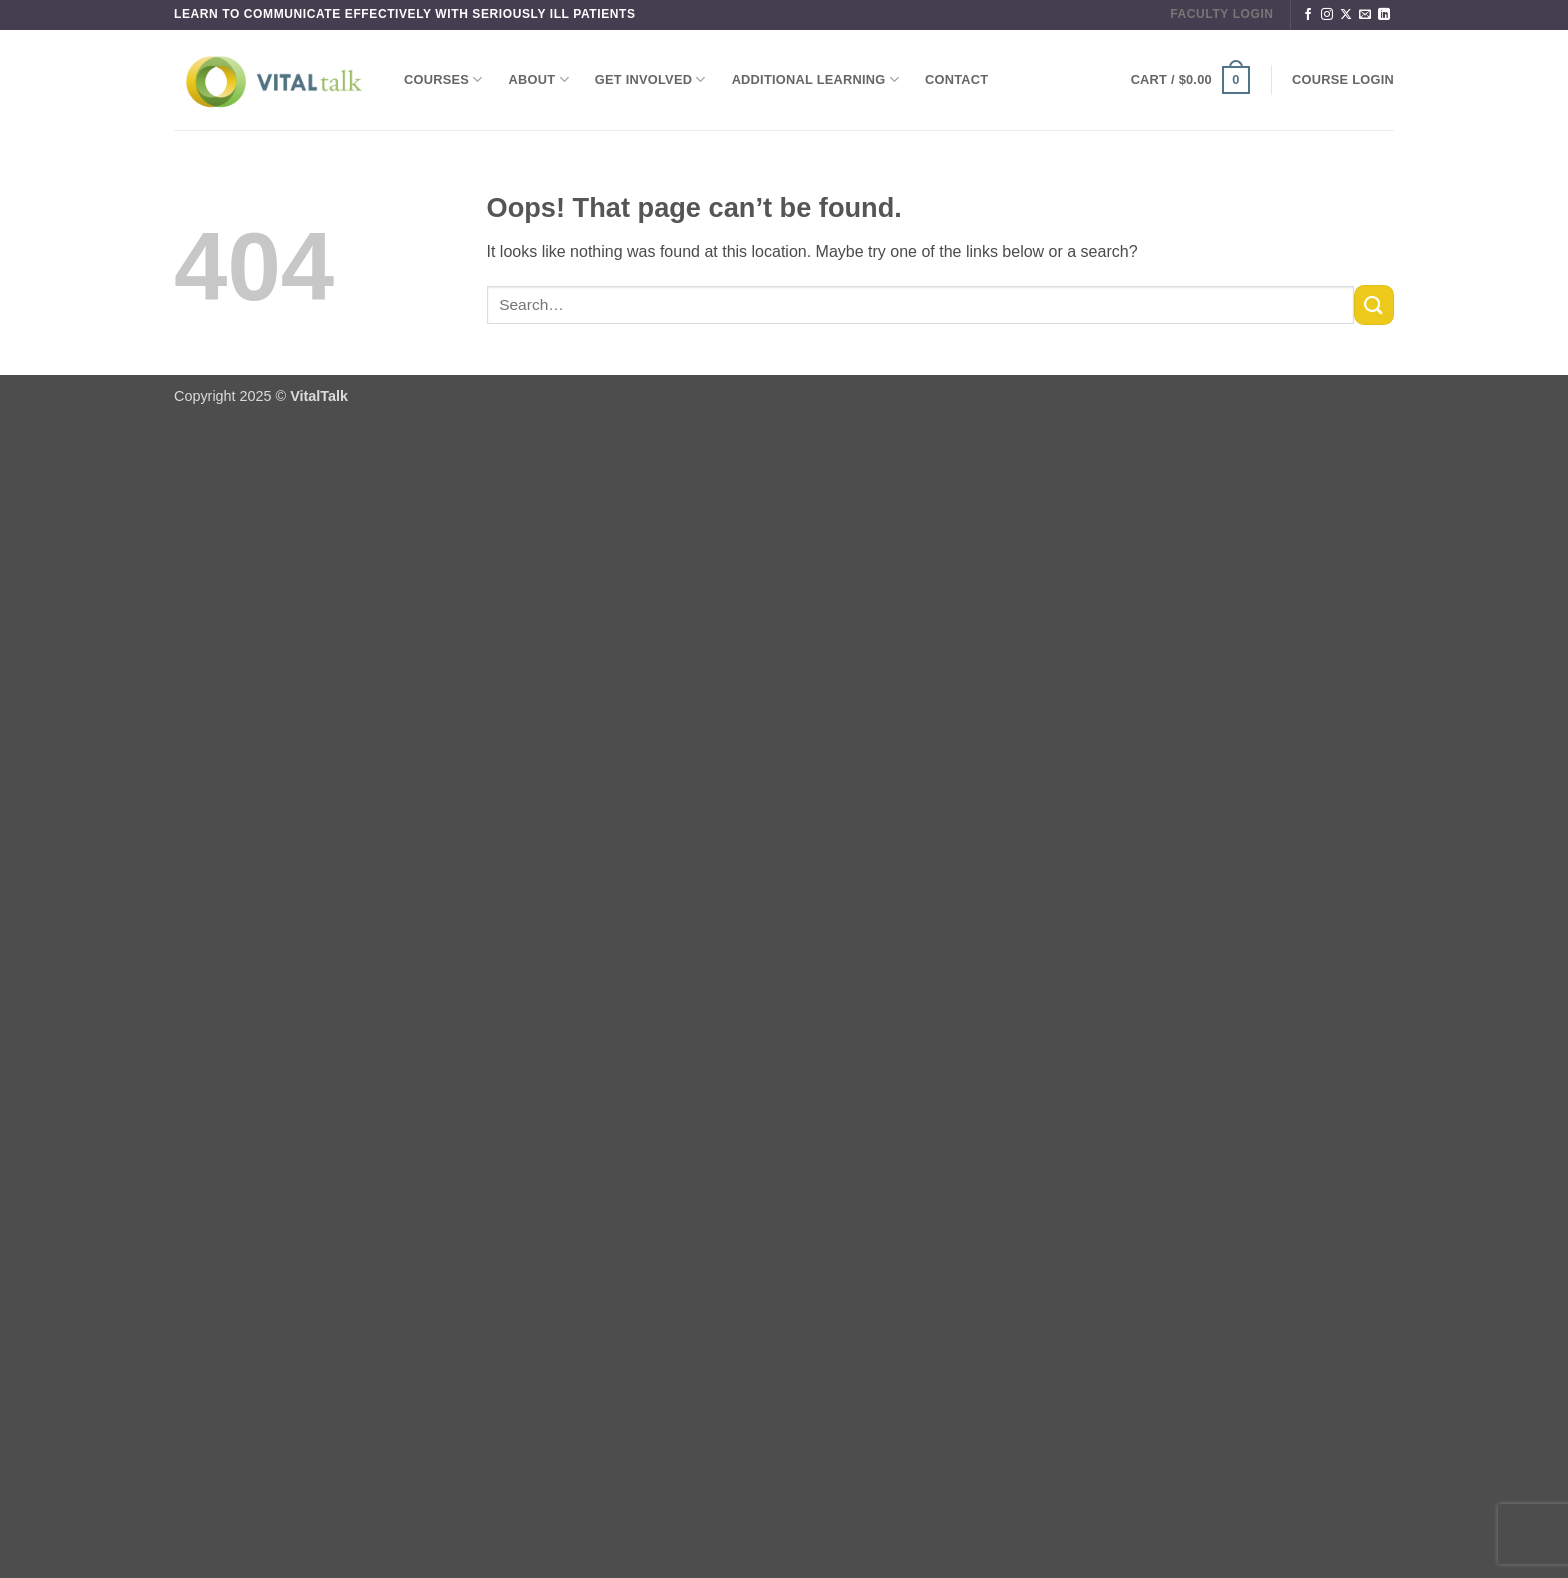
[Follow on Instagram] (1327, 15)
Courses (443, 79)
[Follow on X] (1346, 15)
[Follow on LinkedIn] (1384, 15)
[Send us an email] (1365, 15)
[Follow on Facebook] (1308, 15)
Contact (956, 79)
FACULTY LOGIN (1221, 14)
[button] (1190, 80)
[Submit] (1374, 304)
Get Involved (650, 79)
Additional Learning (815, 79)
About (539, 79)
